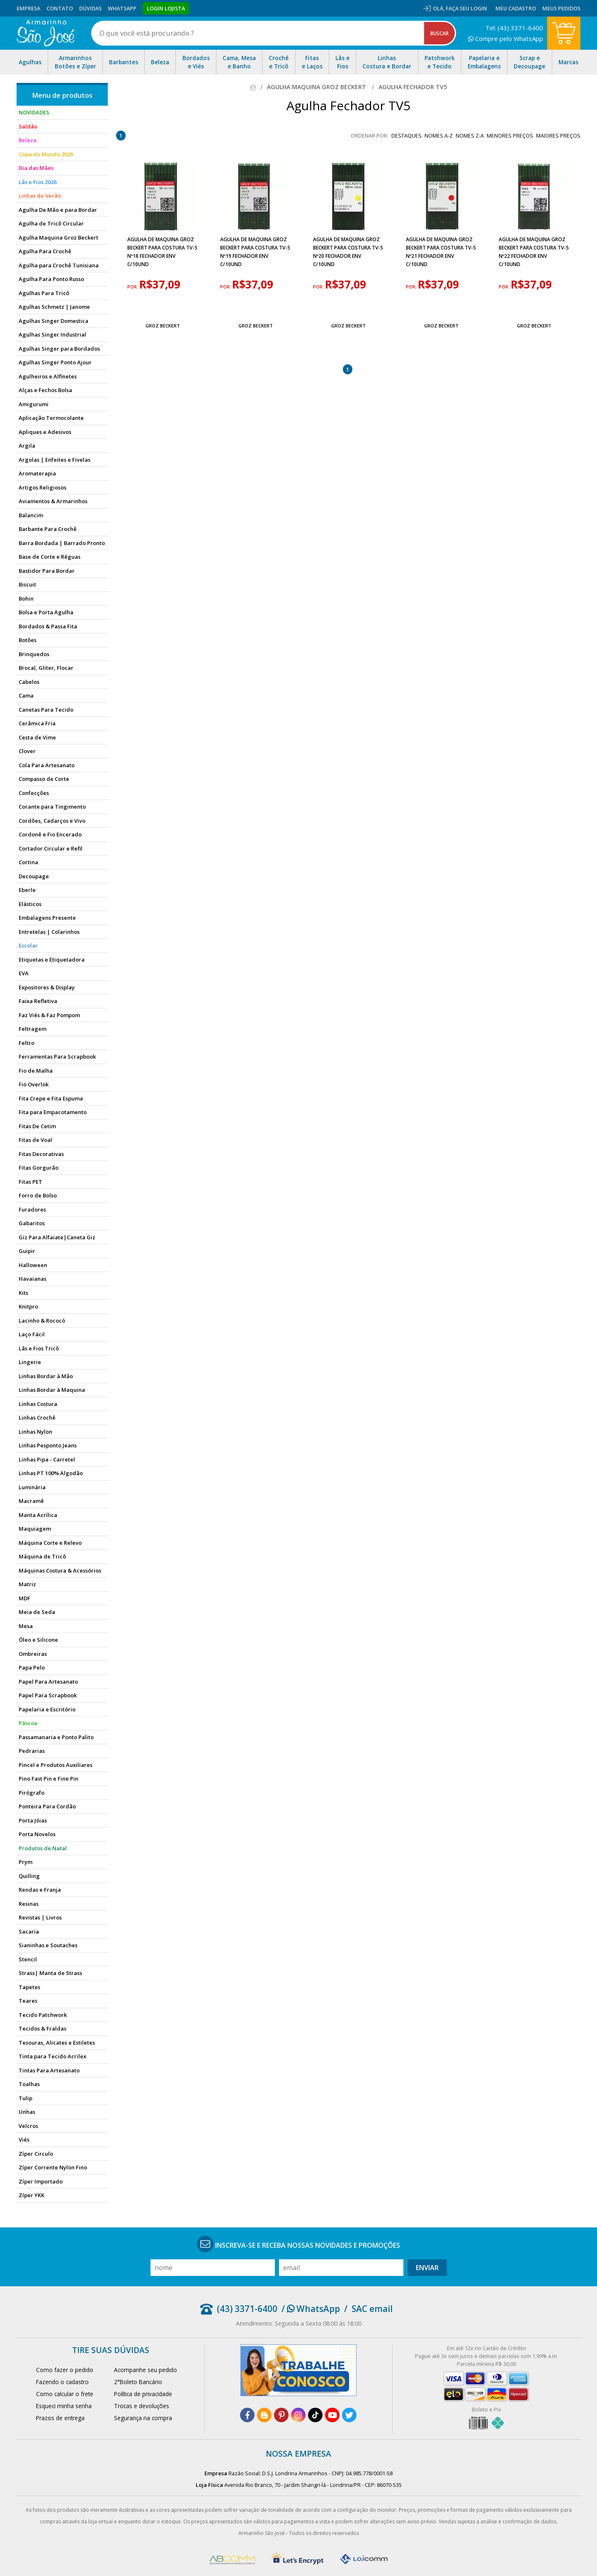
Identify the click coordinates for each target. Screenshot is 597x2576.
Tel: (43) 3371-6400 (514, 28)
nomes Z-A (470, 135)
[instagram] (298, 2415)
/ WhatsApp (311, 2308)
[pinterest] (281, 2415)
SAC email (372, 2308)
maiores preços (558, 135)
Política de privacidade (143, 2394)
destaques (406, 135)
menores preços (510, 135)
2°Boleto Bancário (138, 2382)
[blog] (264, 2415)
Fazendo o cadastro (62, 2382)
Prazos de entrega (60, 2418)
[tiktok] (315, 2415)
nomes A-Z (439, 135)
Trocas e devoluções (141, 2406)
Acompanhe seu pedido (145, 2370)
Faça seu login (466, 8)
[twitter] (349, 2415)
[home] (45, 33)
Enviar (427, 2267)
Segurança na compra (143, 2418)
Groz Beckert (163, 325)
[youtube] (332, 2415)
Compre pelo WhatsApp (505, 38)
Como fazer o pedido (64, 2370)
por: (133, 287)
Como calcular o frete (64, 2394)
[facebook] (247, 2415)
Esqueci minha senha (64, 2406)
